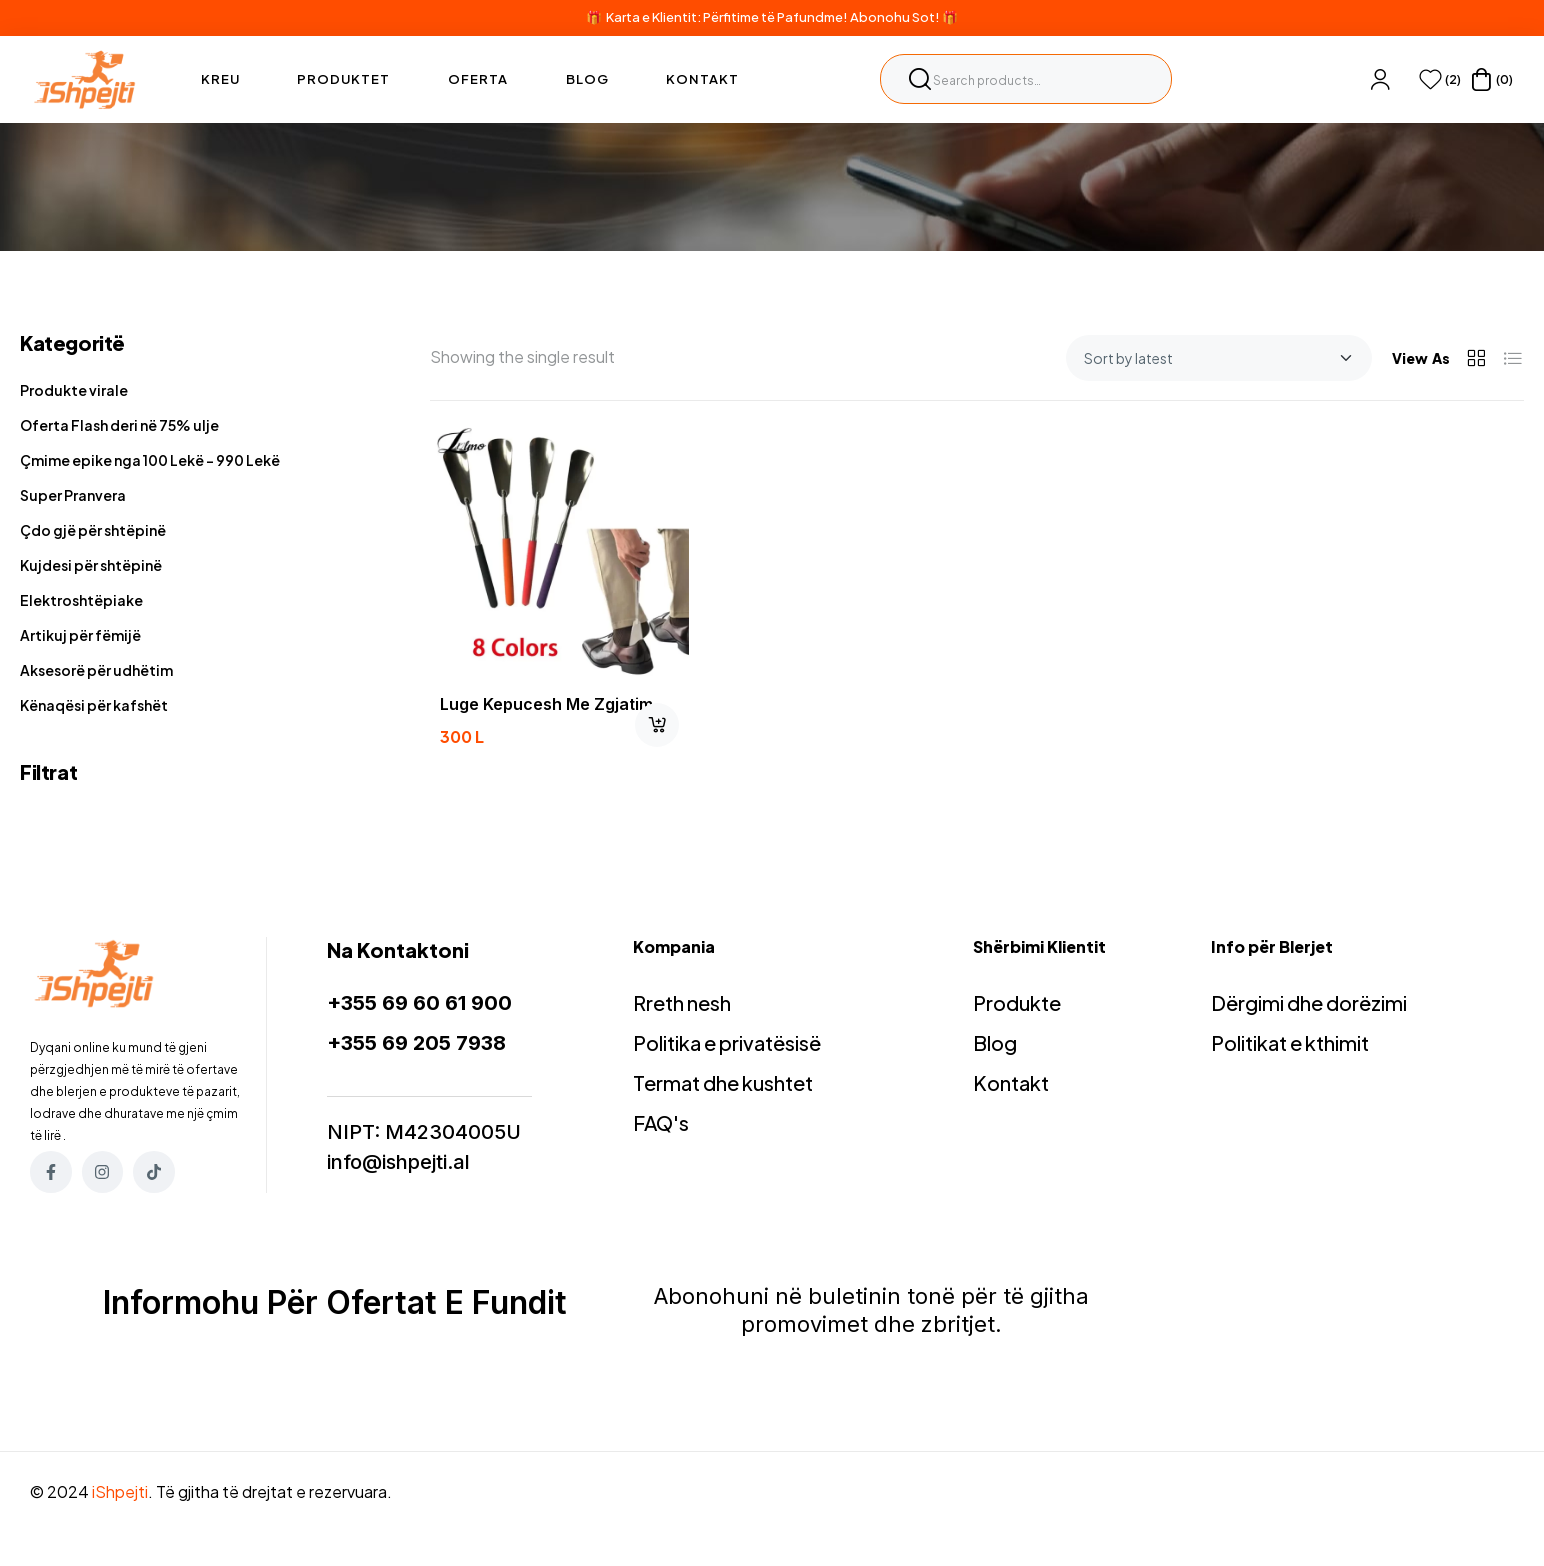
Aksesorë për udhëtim (96, 670)
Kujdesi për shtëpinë (91, 565)
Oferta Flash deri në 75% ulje (119, 425)
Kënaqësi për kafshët (94, 705)
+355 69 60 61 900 (419, 1003)
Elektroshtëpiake (81, 600)
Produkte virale (74, 390)
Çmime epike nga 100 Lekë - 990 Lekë (150, 460)
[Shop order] (1219, 358)
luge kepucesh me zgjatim (546, 704)
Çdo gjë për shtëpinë (93, 530)
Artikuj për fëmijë (80, 635)
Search (920, 79)
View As (1421, 358)
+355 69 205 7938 (416, 1043)
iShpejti (120, 1491)
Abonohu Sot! (895, 17)
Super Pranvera (73, 495)
